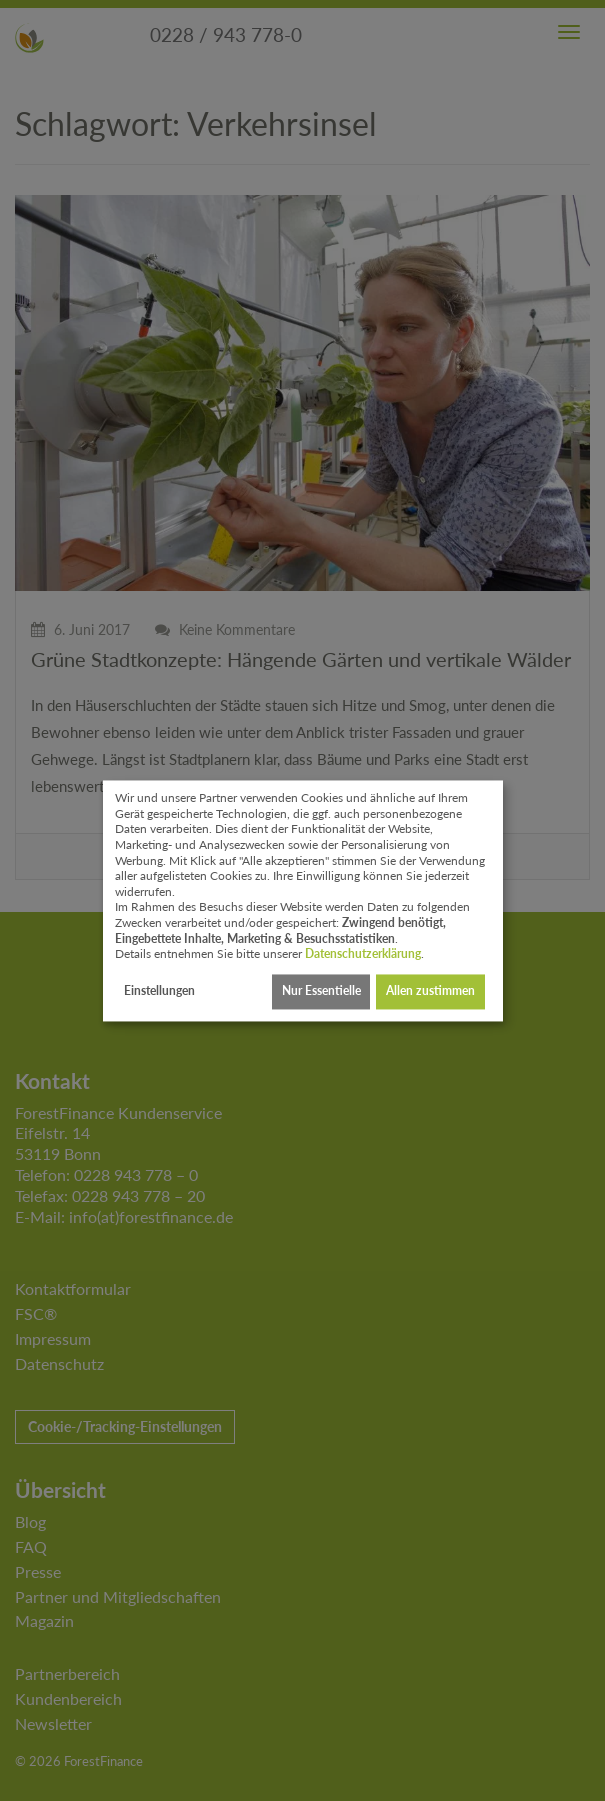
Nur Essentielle (321, 991)
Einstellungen (159, 991)
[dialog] (303, 900)
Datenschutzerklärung (363, 954)
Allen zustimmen (430, 991)
